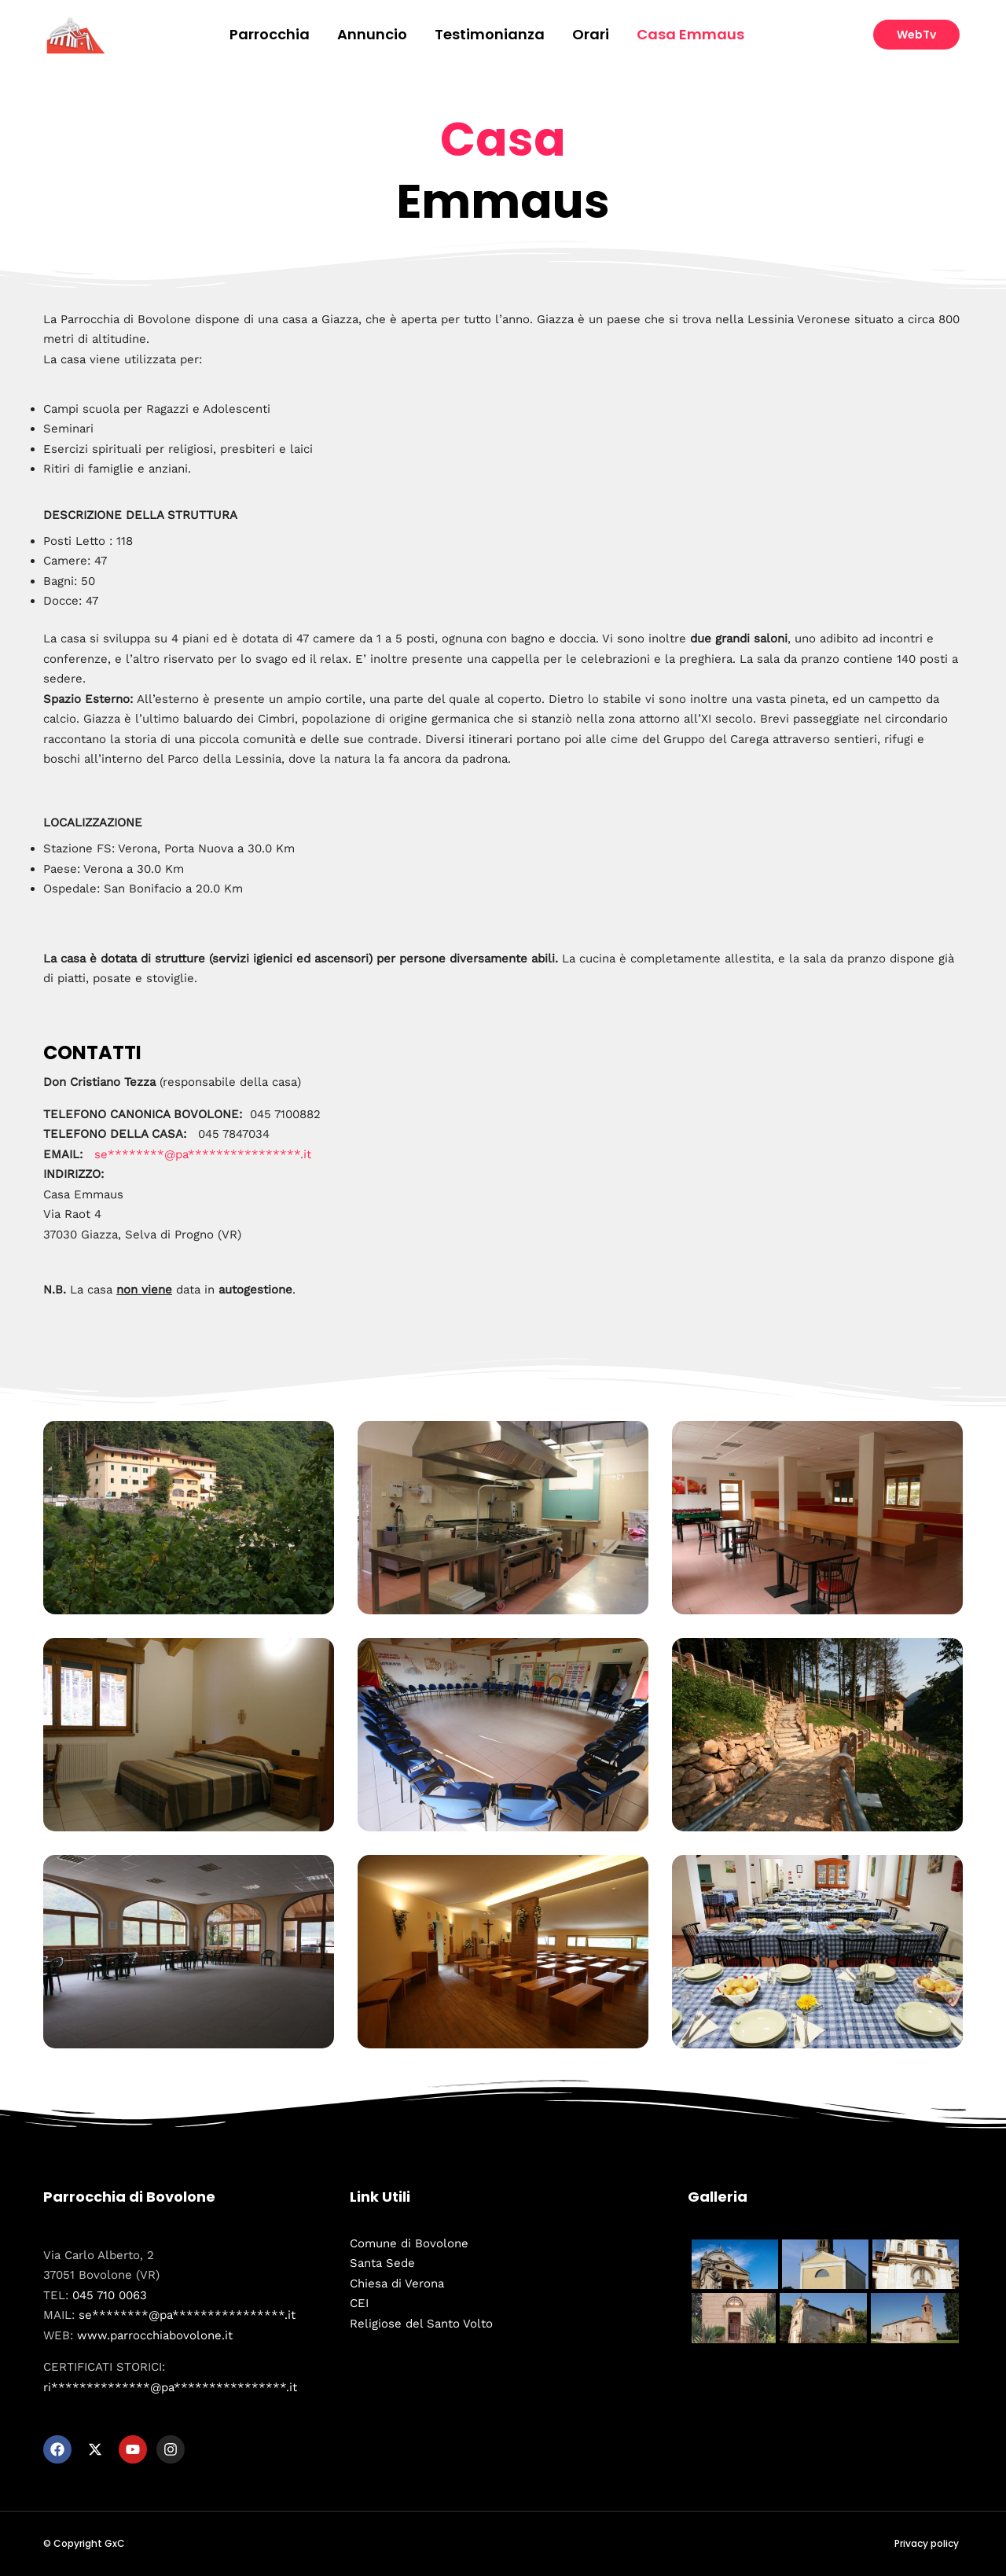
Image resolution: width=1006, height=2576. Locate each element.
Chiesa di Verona (397, 2283)
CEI (359, 2303)
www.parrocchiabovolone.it (155, 2335)
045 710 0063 (109, 2295)
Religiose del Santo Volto (421, 2324)
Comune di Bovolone (409, 2243)
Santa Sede (382, 2263)
